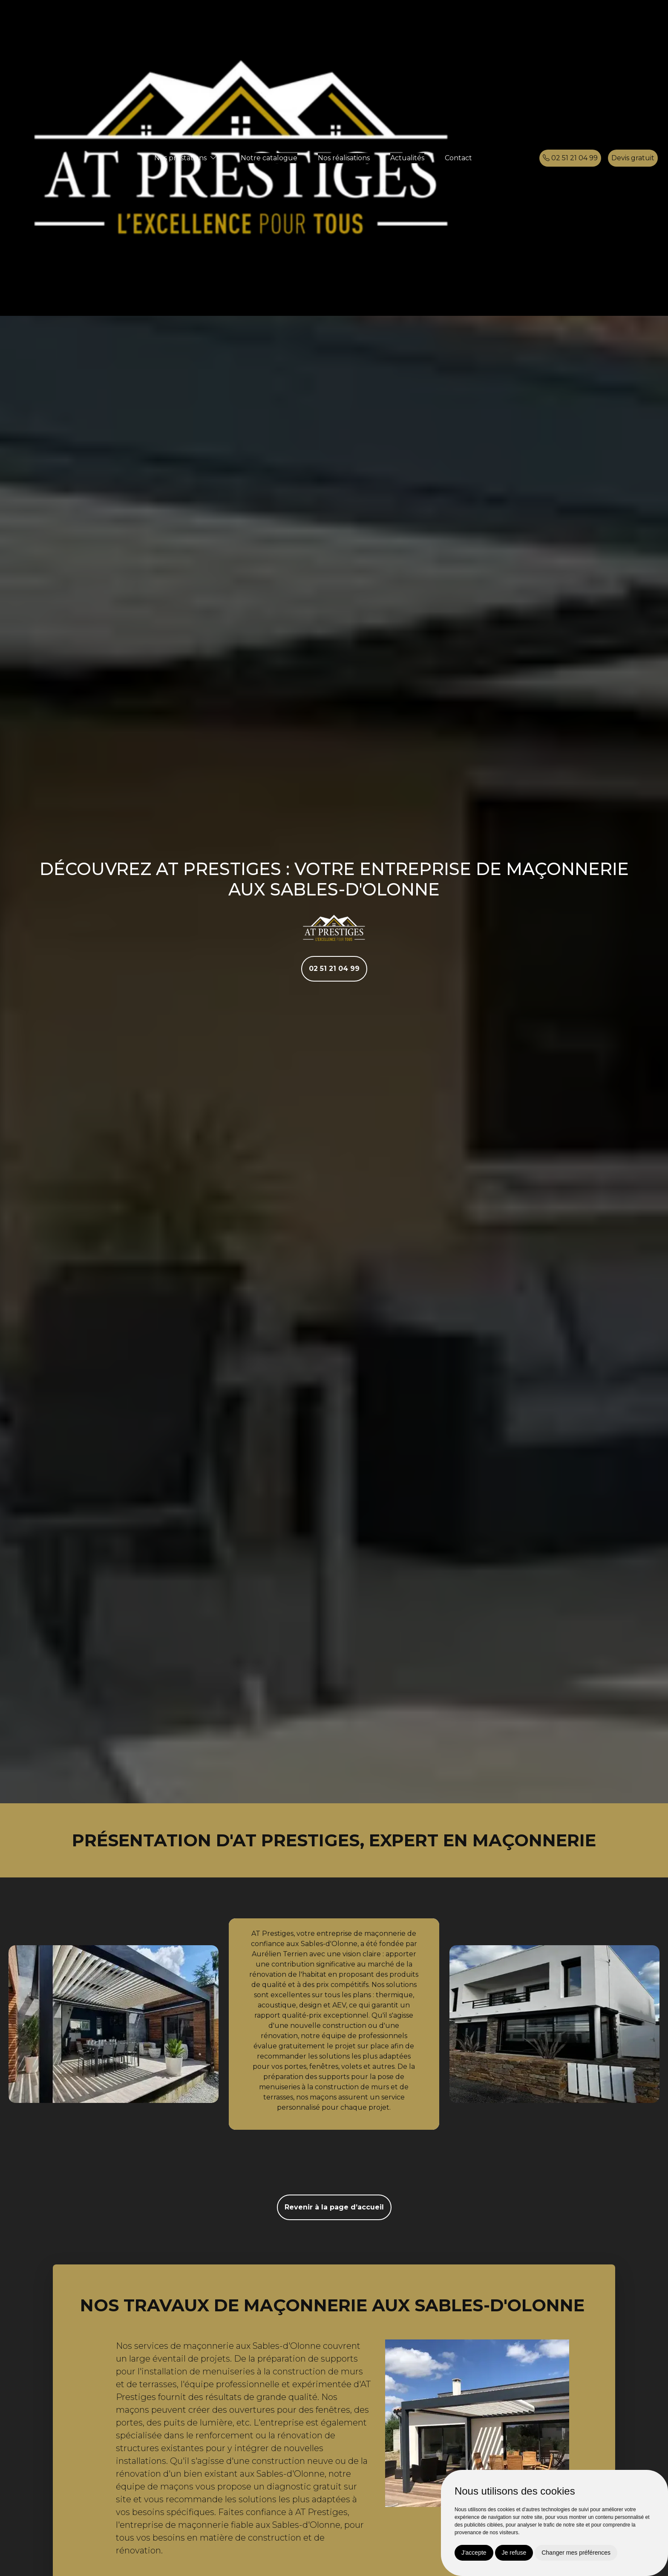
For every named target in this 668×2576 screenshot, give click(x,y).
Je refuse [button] (514, 2552)
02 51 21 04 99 (570, 158)
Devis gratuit (632, 158)
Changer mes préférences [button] (575, 2552)
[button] (213, 158)
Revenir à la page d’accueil (334, 2207)
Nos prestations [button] (180, 158)
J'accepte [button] (474, 2552)
